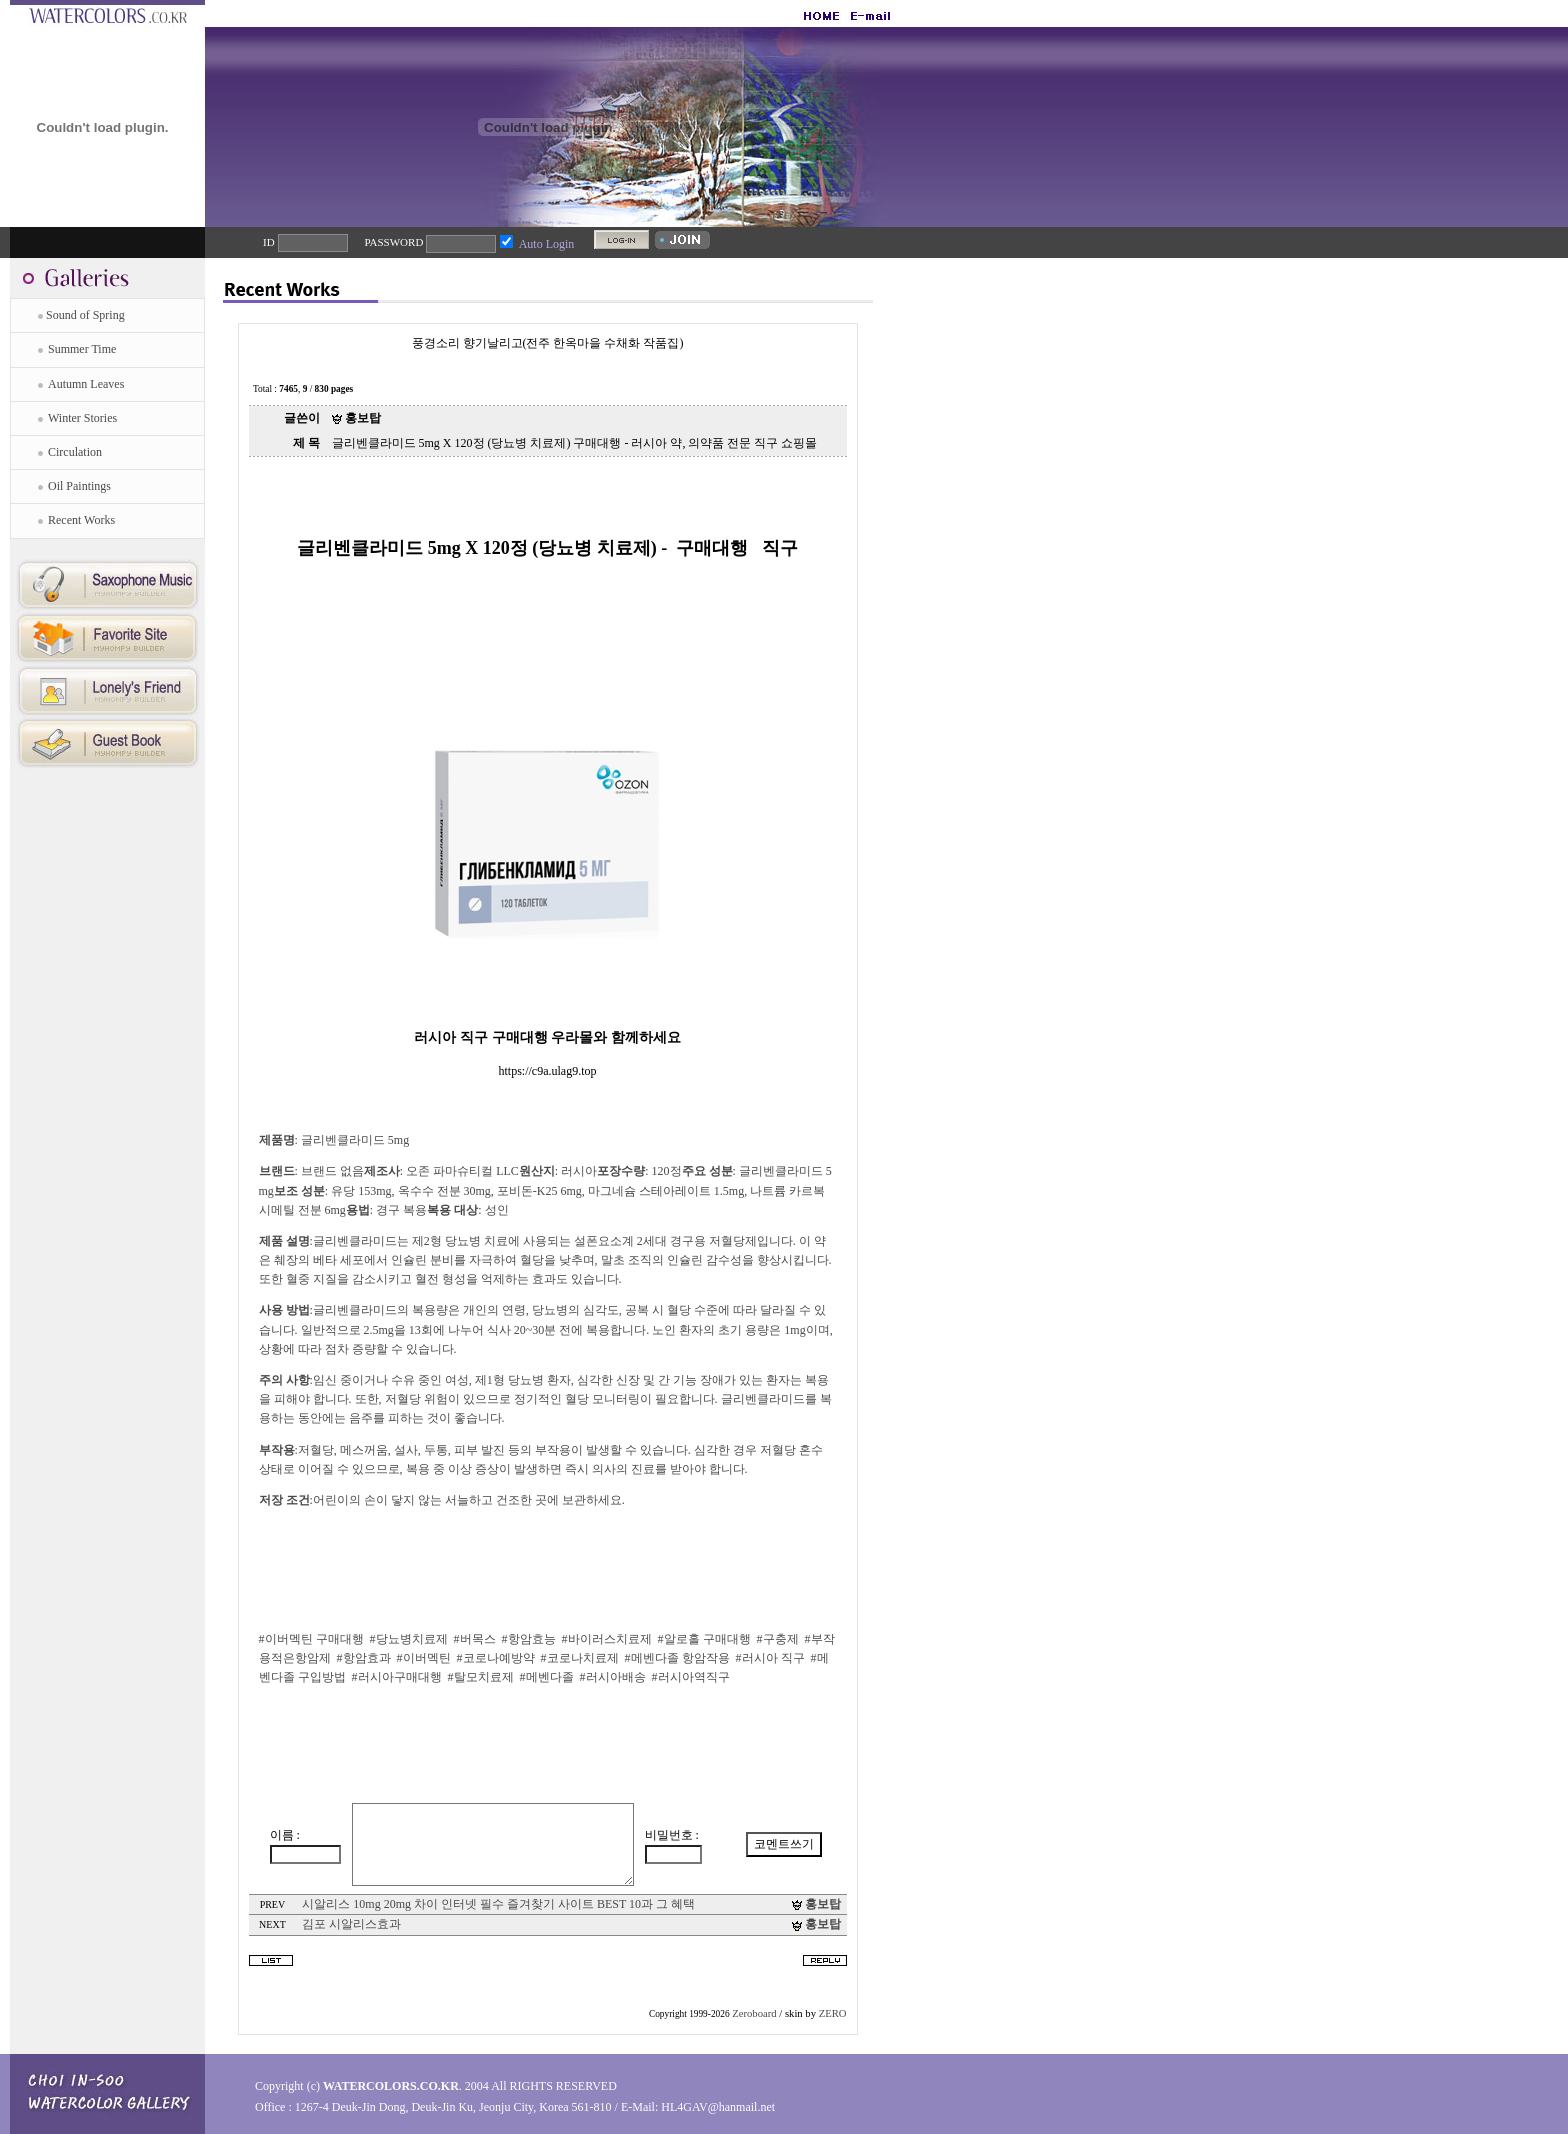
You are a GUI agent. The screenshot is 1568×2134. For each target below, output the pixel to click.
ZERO (833, 2013)
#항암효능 (529, 1639)
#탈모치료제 (481, 1677)
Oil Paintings (79, 486)
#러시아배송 (613, 1677)
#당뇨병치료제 (409, 1639)
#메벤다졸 (547, 1677)
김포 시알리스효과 (351, 1924)
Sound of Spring (85, 315)
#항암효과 (364, 1658)
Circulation (75, 452)
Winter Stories (82, 418)
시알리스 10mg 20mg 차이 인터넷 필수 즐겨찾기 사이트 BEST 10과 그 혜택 (498, 1904)
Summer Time (82, 349)
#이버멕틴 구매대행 (311, 1639)
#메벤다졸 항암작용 (677, 1658)
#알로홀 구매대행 (704, 1639)
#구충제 (778, 1639)
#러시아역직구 (691, 1677)
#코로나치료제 (580, 1658)
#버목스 (475, 1639)
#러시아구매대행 (397, 1677)
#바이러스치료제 (607, 1639)
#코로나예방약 (496, 1658)
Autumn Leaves (86, 384)
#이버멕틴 (424, 1658)
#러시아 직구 (770, 1658)
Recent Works (81, 520)
